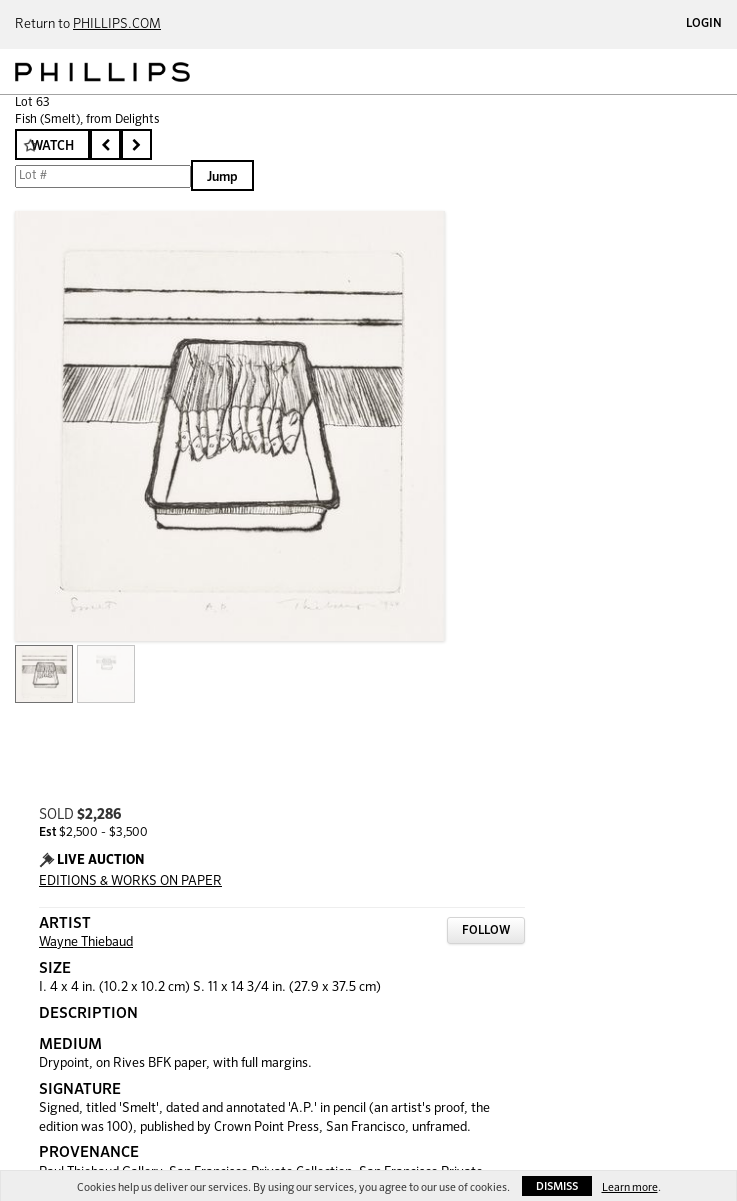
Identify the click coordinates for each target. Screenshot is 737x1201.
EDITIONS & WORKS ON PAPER (130, 881)
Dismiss (557, 1186)
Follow (486, 931)
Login (704, 24)
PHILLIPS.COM (117, 24)
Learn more (630, 1187)
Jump (222, 177)
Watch (52, 146)
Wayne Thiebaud (86, 942)
